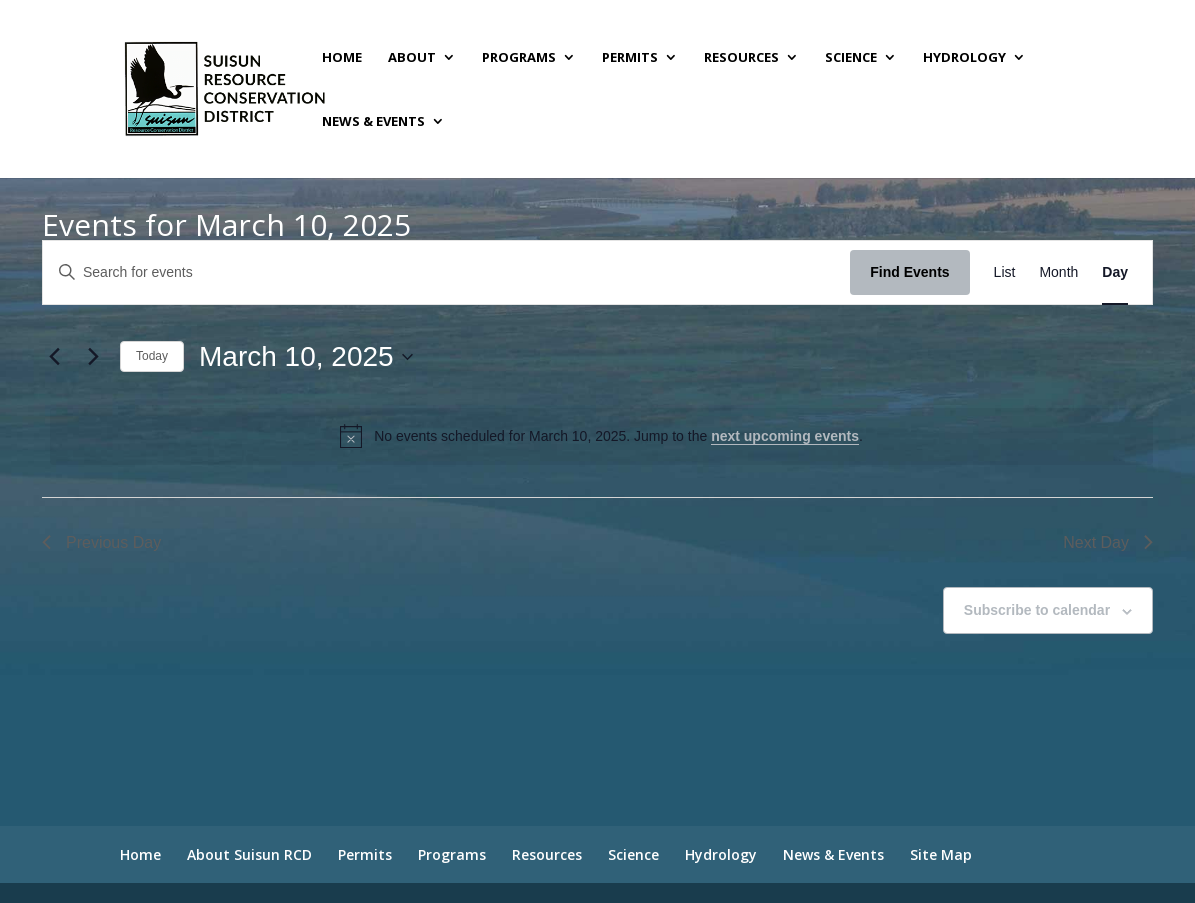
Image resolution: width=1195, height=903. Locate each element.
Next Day (1108, 542)
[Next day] (93, 357)
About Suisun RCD (249, 854)
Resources (741, 58)
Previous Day (101, 542)
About (412, 58)
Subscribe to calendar (1037, 610)
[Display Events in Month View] (1058, 272)
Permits (630, 58)
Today (152, 356)
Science (851, 58)
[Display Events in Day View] (1115, 272)
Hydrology (964, 58)
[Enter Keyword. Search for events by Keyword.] (446, 272)
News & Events (373, 122)
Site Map (941, 854)
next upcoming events (785, 436)
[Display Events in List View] (1005, 272)
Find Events (909, 272)
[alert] (601, 436)
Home (342, 58)
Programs (519, 58)
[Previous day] (54, 357)
